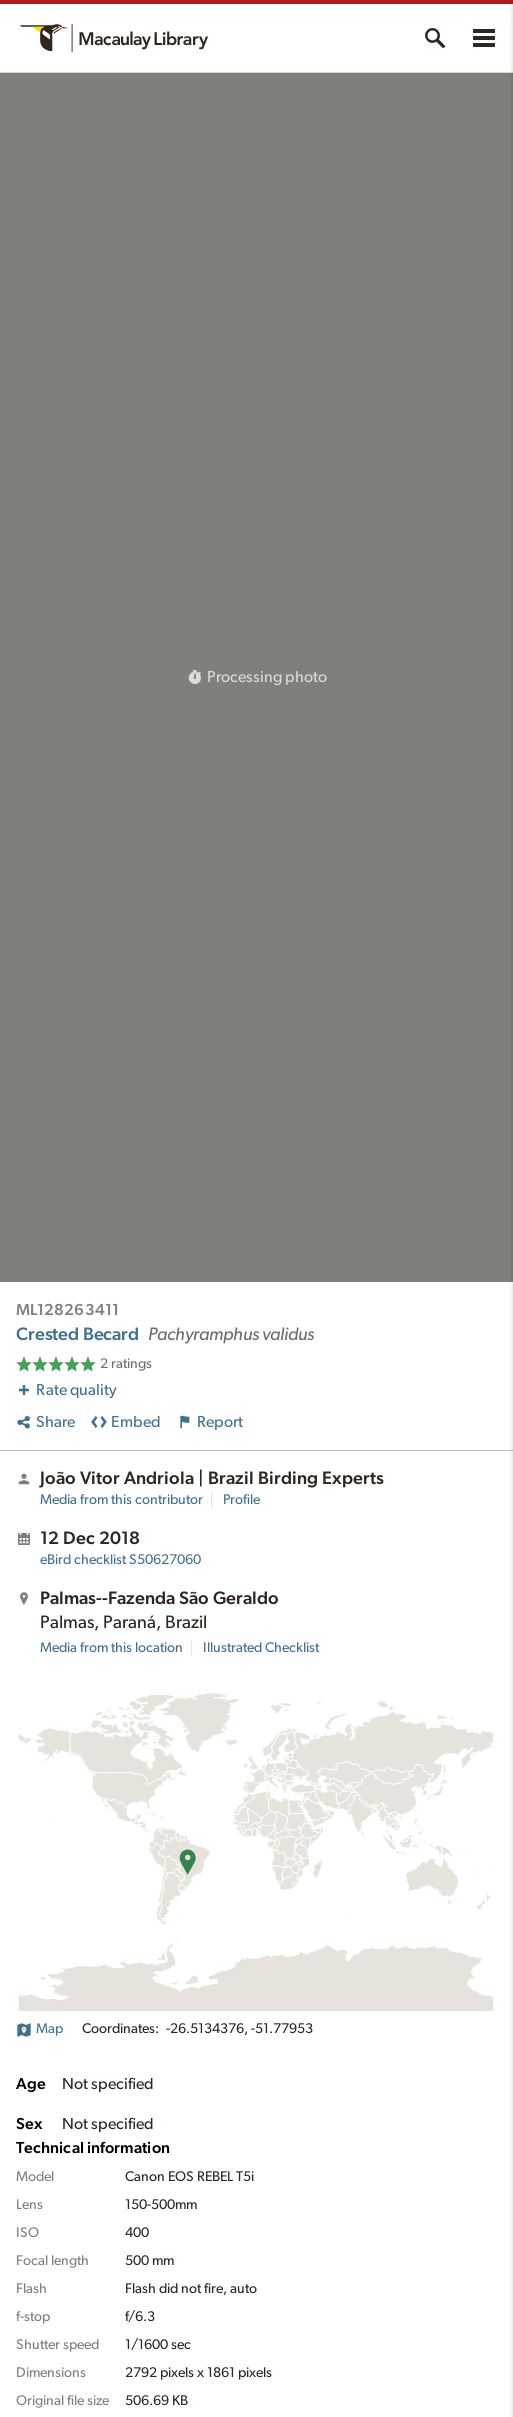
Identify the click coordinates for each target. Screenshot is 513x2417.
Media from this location (111, 1648)
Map (39, 2029)
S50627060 (120, 1560)
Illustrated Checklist (261, 1648)
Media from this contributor (121, 1500)
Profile (241, 1500)
